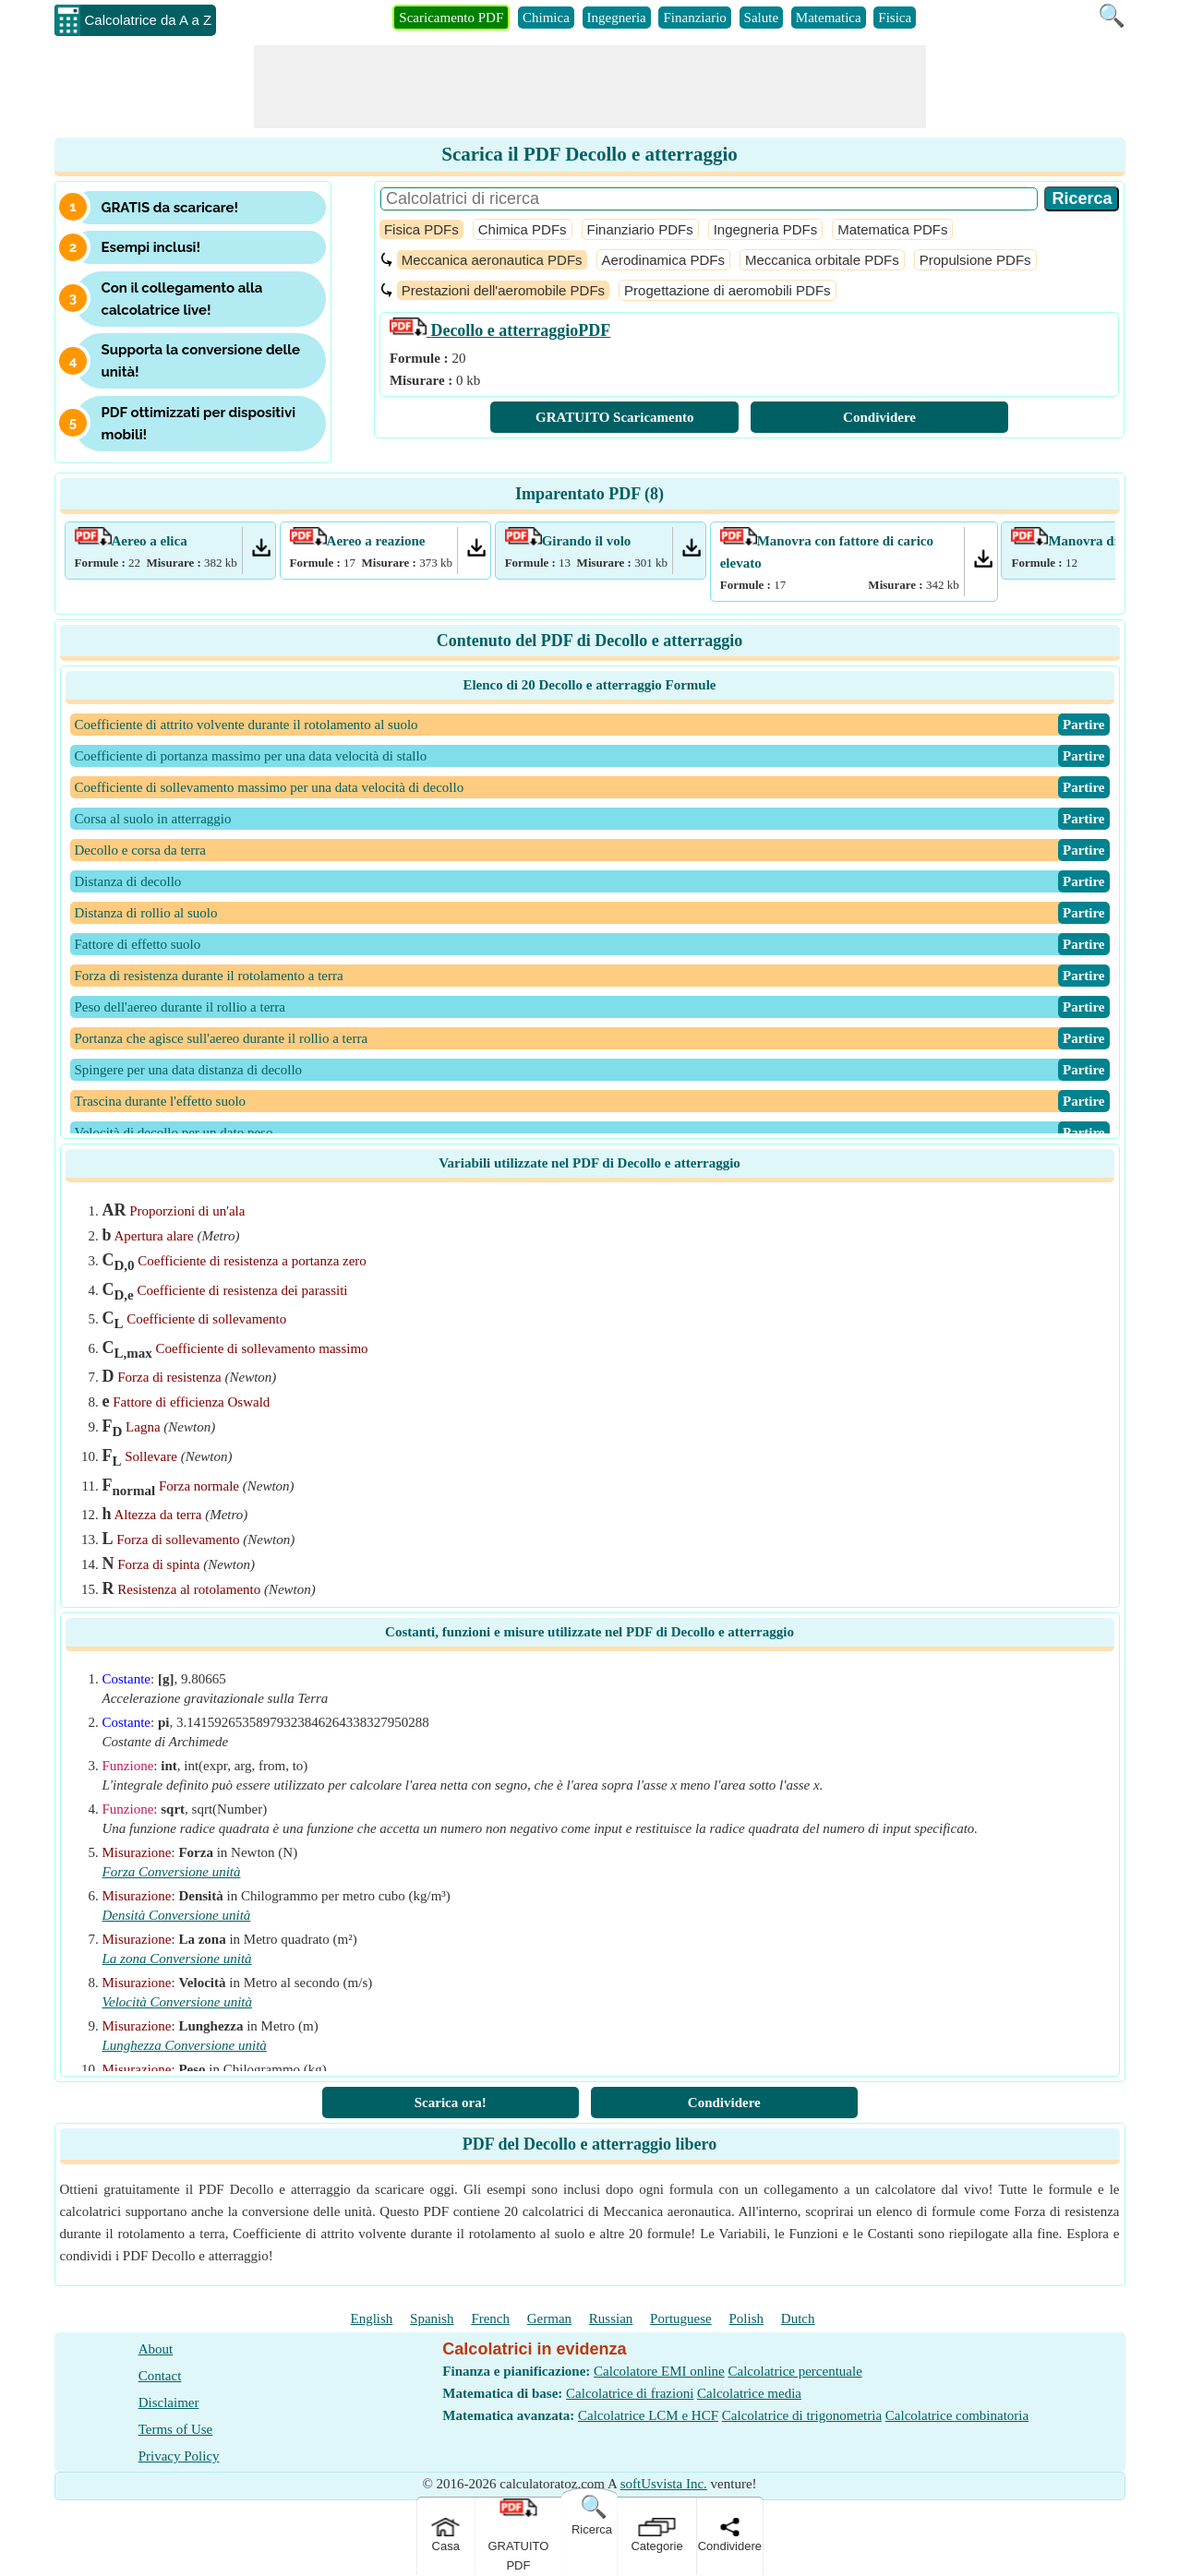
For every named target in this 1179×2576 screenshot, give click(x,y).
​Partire (1084, 724)
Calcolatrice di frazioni (629, 2393)
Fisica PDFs (421, 229)
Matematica (828, 17)
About (156, 2349)
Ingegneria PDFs (766, 229)
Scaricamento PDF (451, 17)
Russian (611, 2318)
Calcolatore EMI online (659, 2371)
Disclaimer (168, 2402)
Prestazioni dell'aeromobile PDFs (503, 290)
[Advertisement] (590, 86)
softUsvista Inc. (663, 2483)
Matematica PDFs (892, 229)
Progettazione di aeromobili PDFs (727, 290)
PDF (500, 330)
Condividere (879, 417)
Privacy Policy (179, 2456)
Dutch (798, 2318)
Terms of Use (175, 2429)
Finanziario (694, 17)
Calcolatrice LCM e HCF (648, 2415)
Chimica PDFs (522, 229)
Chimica (546, 17)
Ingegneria (616, 17)
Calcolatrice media (749, 2393)
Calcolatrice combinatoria (957, 2415)
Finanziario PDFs (640, 229)
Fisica (894, 17)
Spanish (432, 2318)
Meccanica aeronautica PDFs (492, 260)
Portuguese (681, 2318)
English (372, 2318)
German (549, 2318)
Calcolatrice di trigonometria (802, 2415)
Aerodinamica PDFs (663, 260)
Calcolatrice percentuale (794, 2371)
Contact (160, 2375)
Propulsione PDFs (975, 260)
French (490, 2318)
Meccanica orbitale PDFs (822, 260)
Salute (761, 17)
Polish (746, 2318)
